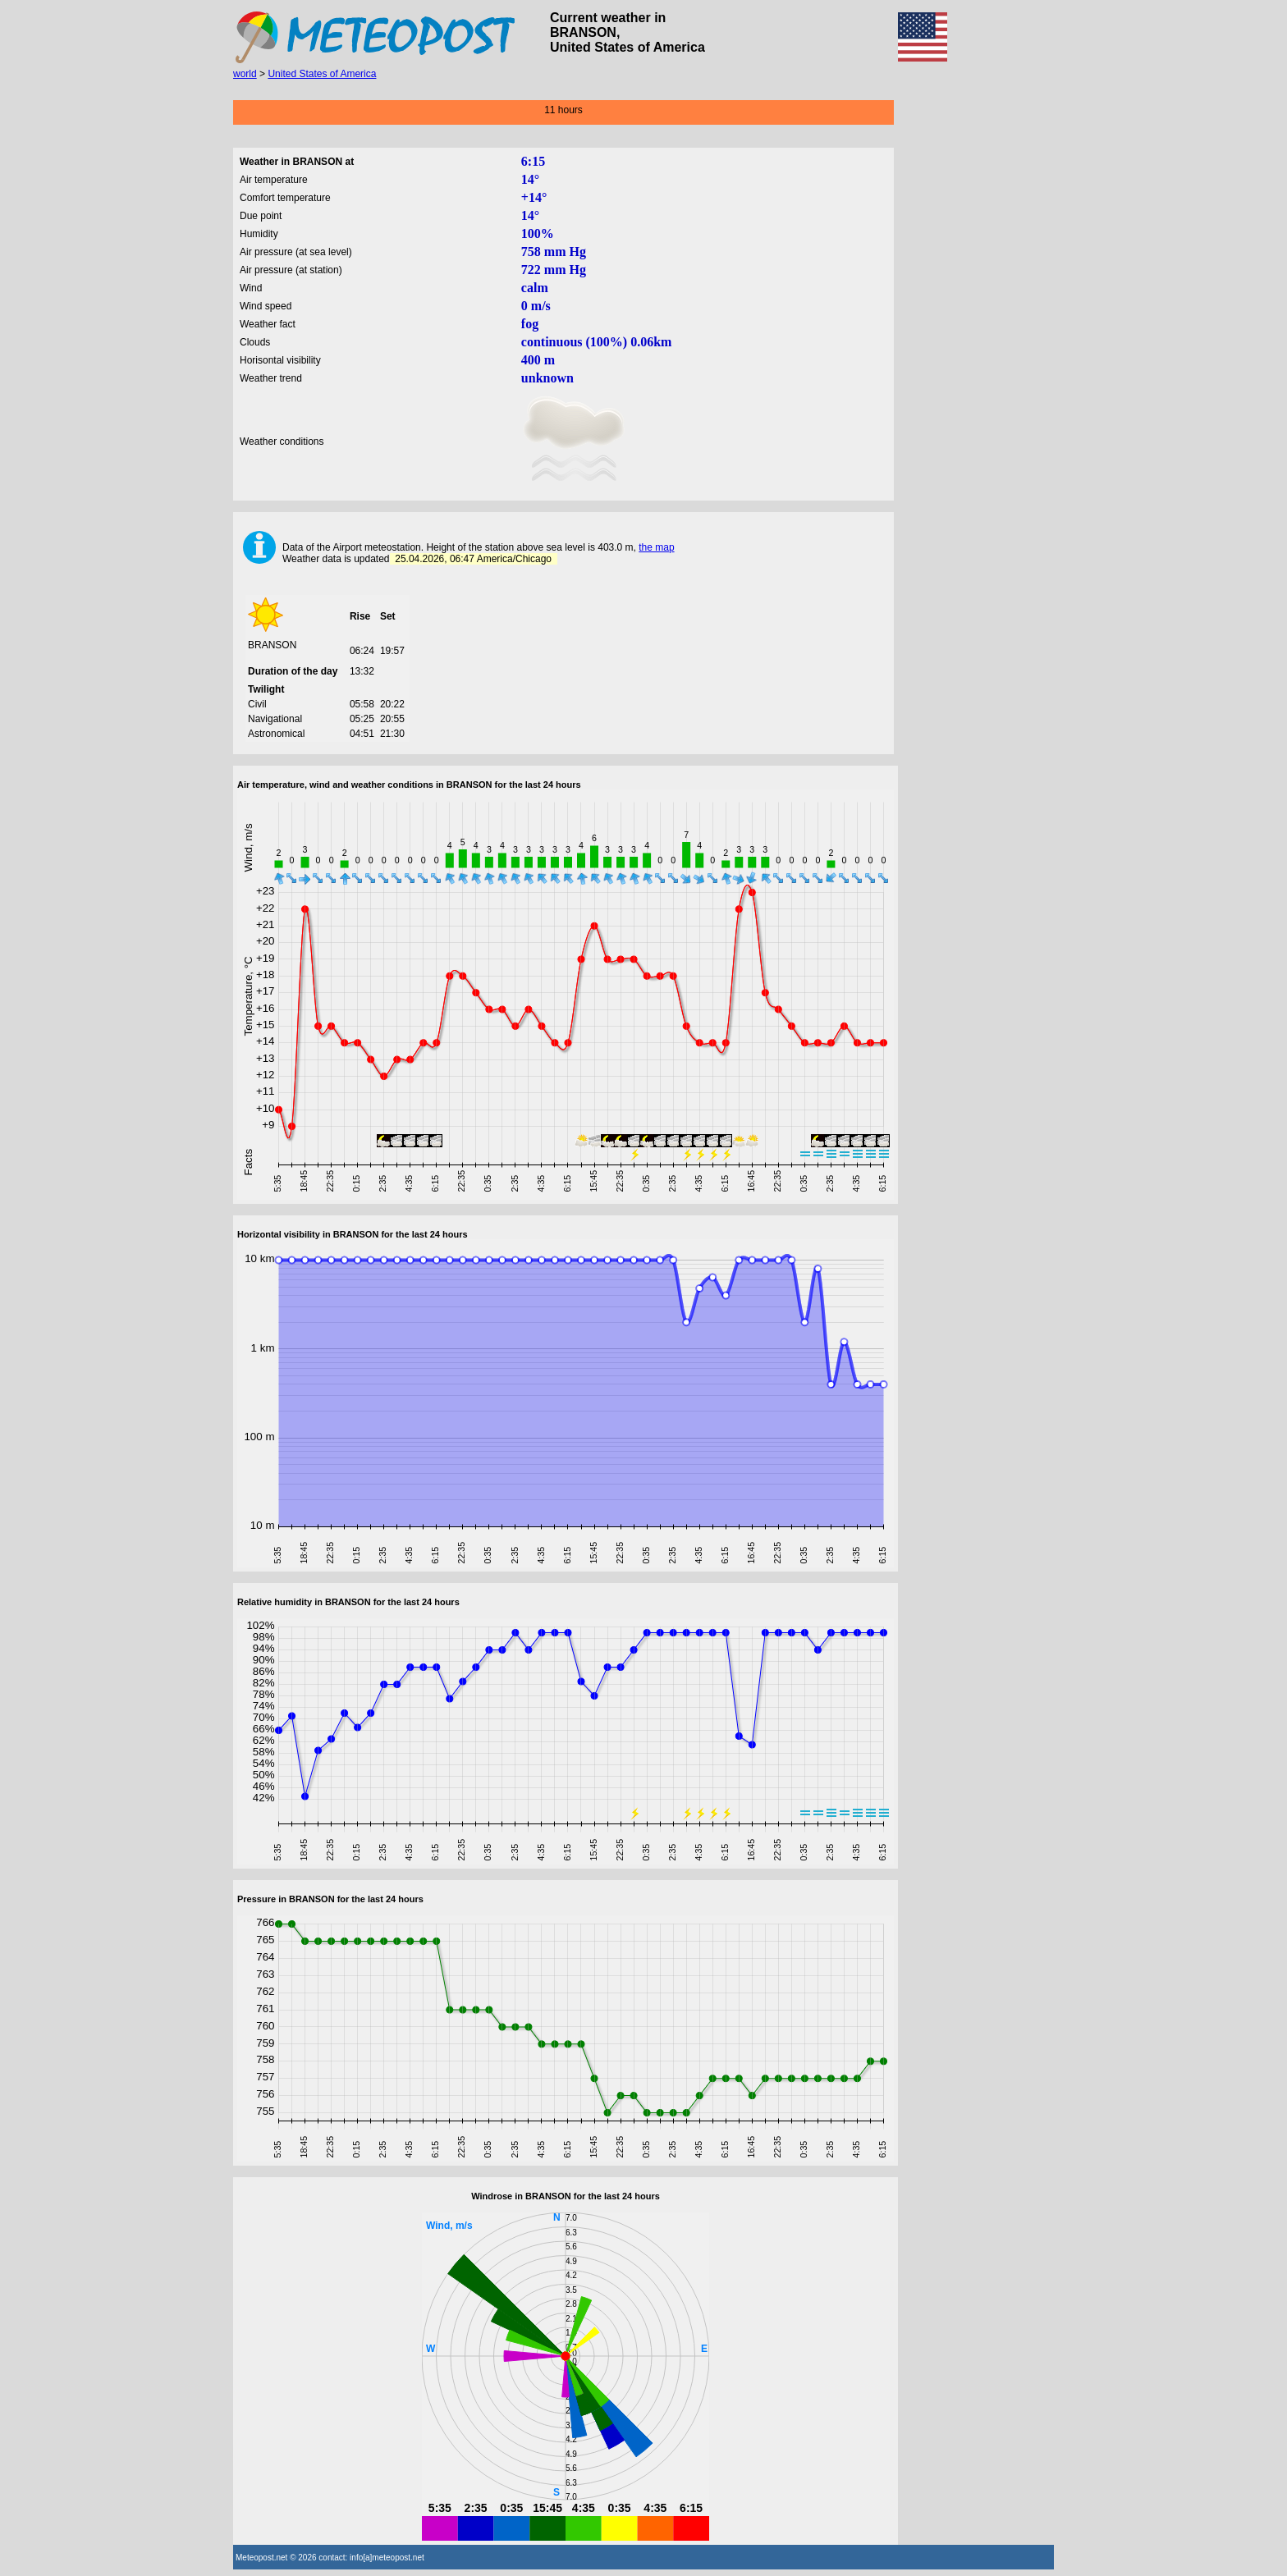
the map (656, 547)
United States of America (322, 74)
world (245, 74)
